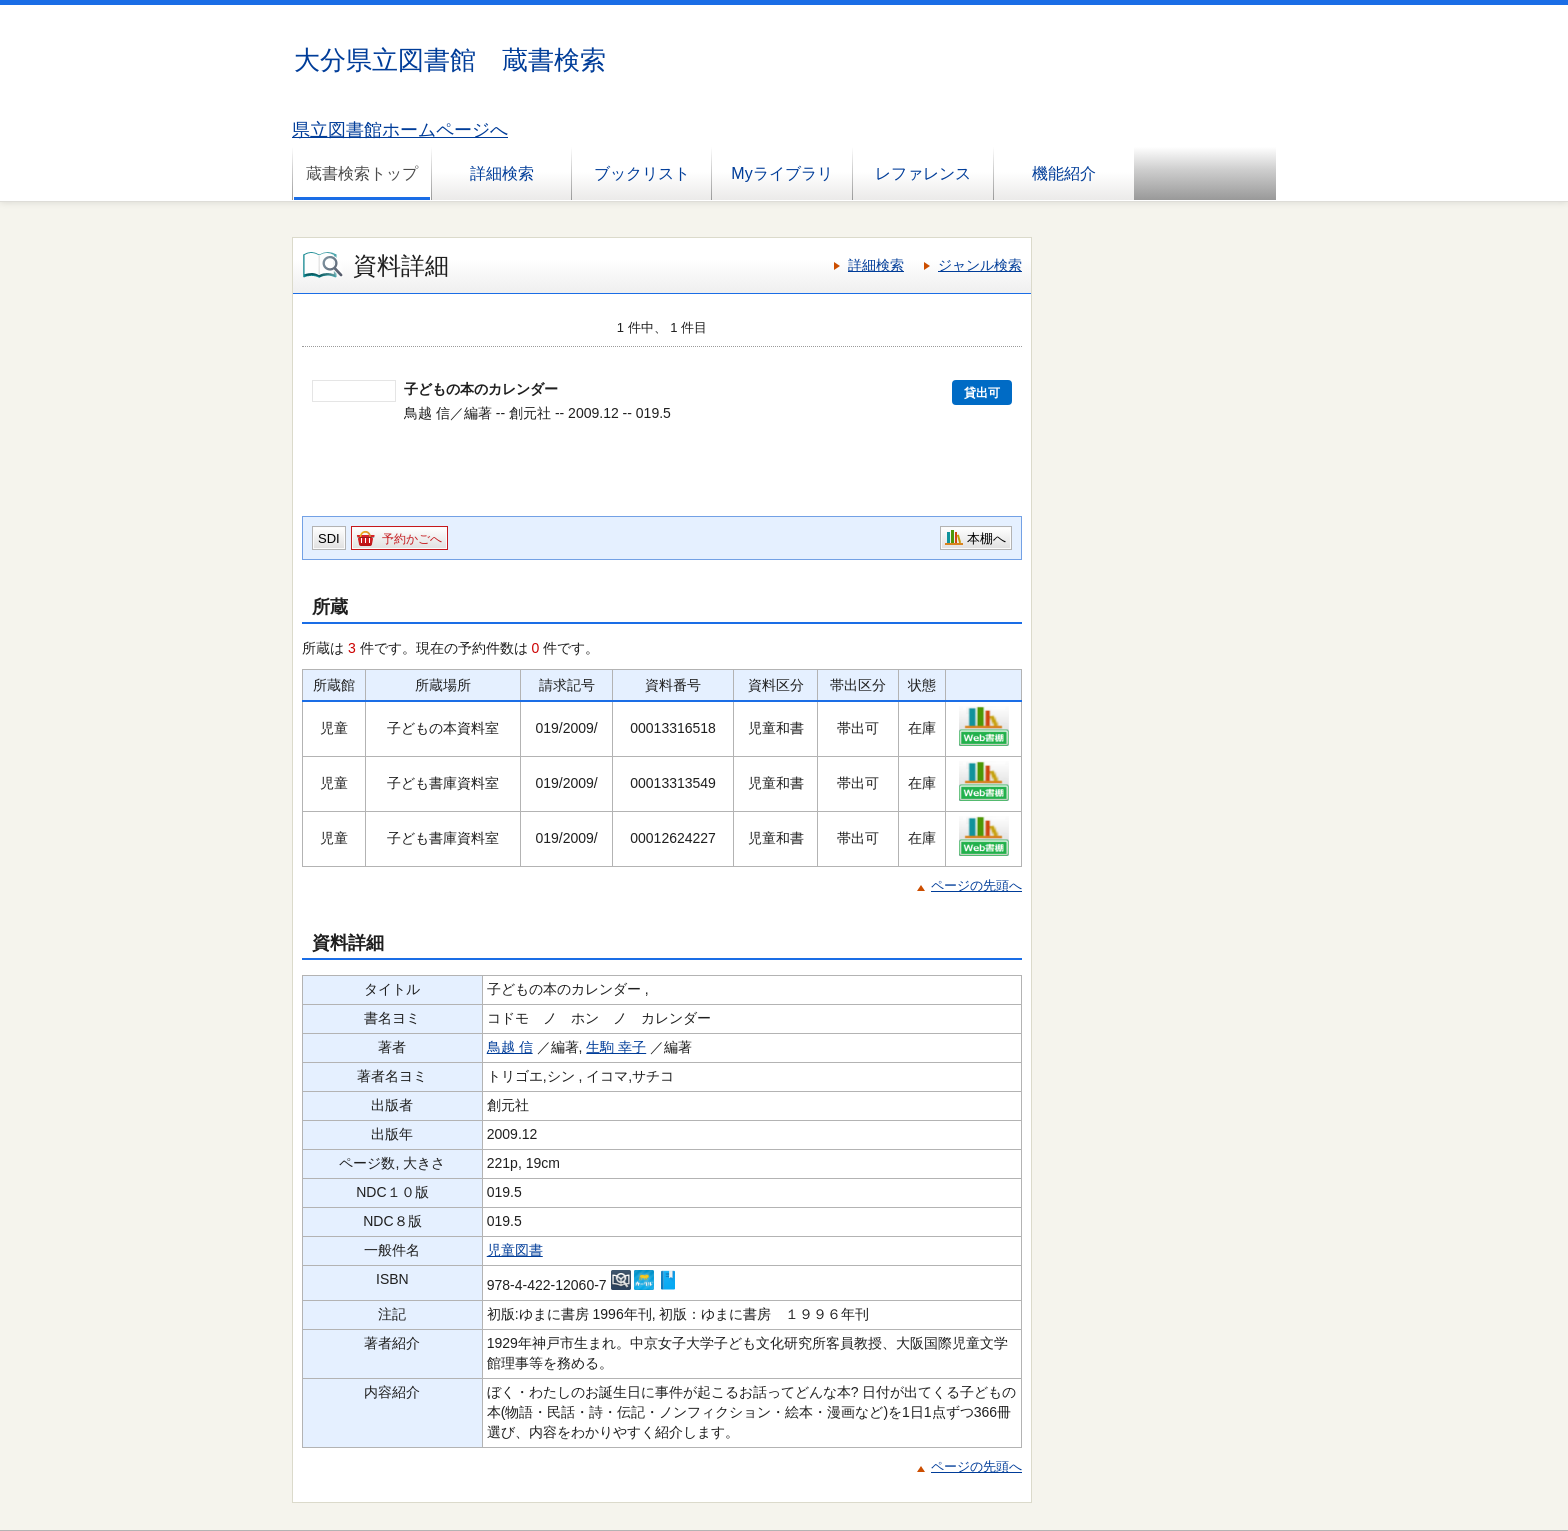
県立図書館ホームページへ (400, 130)
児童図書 (515, 1250)
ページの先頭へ (976, 885)
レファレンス (923, 173)
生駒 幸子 (616, 1047)
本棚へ (986, 538)
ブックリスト (642, 173)
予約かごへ (412, 539)
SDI (329, 538)
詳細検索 (502, 173)
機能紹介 (1064, 173)
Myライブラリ (781, 173)
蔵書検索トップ (362, 173)
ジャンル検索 (980, 265)
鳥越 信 (510, 1047)
